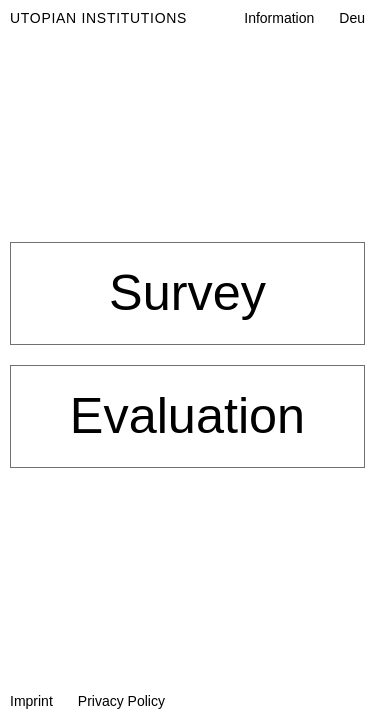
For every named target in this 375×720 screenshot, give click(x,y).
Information (279, 18)
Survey (187, 292)
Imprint (31, 701)
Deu (352, 18)
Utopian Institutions (98, 18)
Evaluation (187, 415)
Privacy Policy (121, 701)
